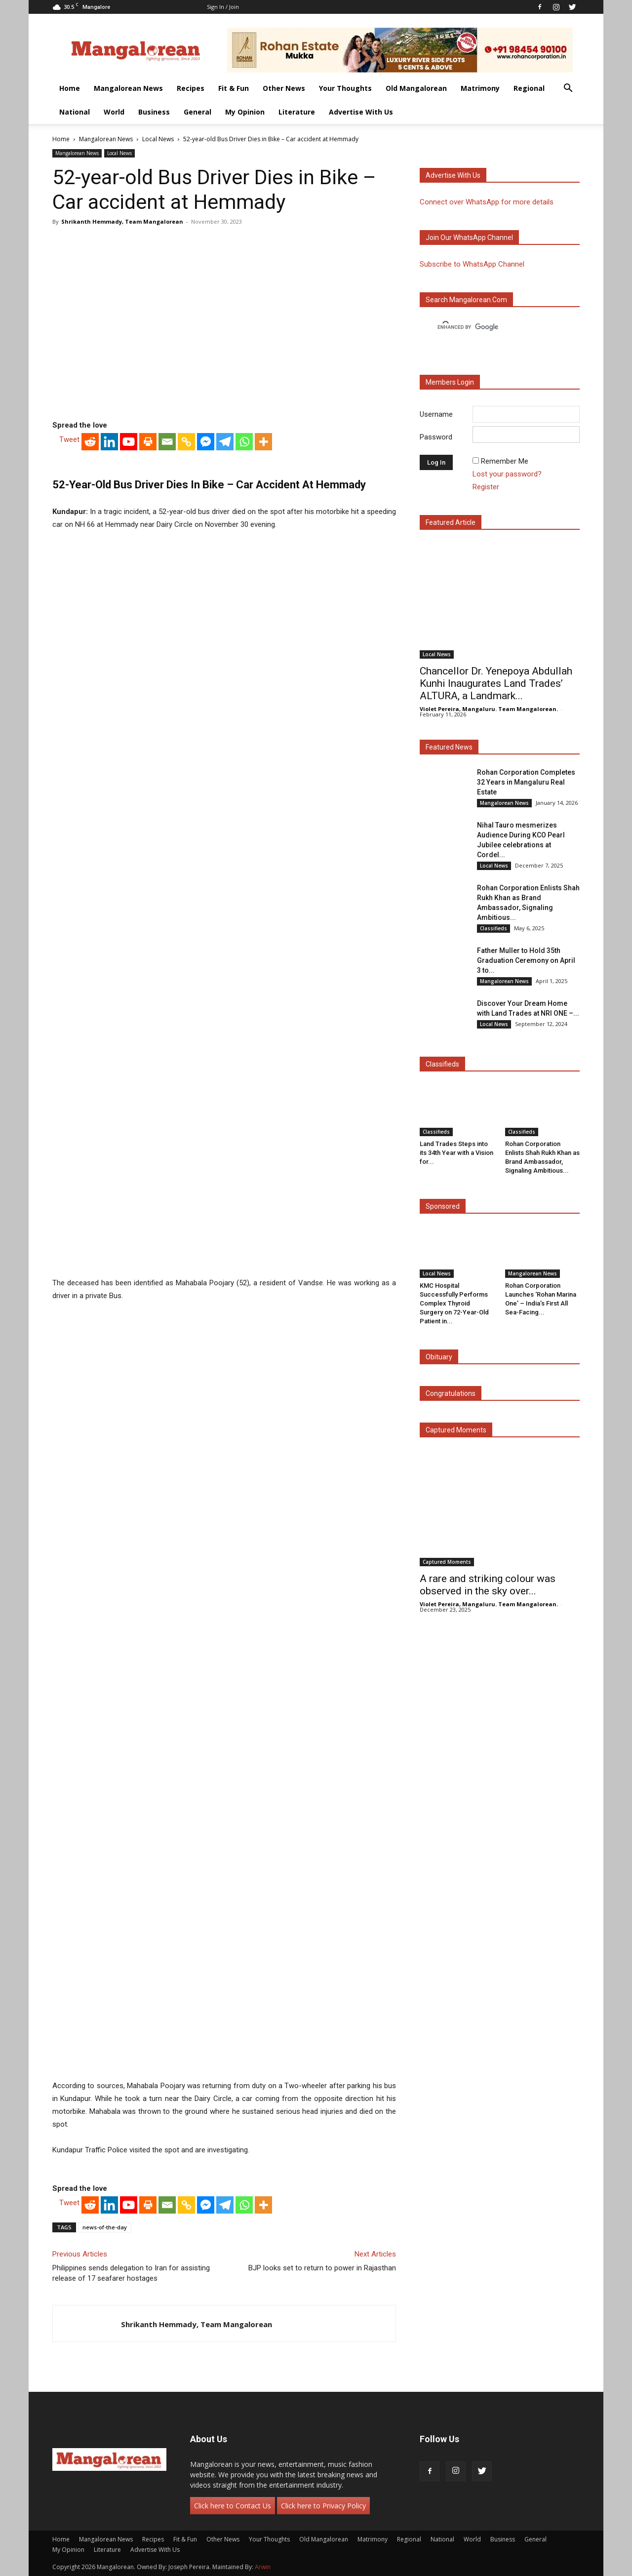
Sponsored (443, 1206)
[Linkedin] (109, 441)
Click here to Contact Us (232, 2505)
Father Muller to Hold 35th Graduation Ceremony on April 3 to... (526, 960)
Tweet (69, 439)
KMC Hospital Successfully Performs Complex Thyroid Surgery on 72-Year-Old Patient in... (454, 1303)
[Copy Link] (186, 441)
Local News (158, 139)
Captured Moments (456, 1430)
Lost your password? (507, 474)
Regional (529, 88)
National (74, 112)
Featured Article (450, 522)
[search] (490, 327)
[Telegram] (225, 441)
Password (436, 437)
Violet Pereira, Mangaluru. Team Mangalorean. (489, 709)
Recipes (190, 88)
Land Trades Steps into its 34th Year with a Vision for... (456, 1152)
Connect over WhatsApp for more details (486, 202)
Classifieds (493, 928)
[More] (263, 441)
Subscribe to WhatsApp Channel (472, 264)
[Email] (167, 441)
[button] (568, 89)
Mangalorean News (128, 88)
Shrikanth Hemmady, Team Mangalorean (122, 221)
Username (436, 414)
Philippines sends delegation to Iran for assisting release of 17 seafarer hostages (131, 2273)
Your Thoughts (345, 88)
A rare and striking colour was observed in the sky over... (487, 1585)
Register (486, 486)
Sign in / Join (223, 6)
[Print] (148, 441)
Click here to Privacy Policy (323, 2505)
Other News (284, 88)
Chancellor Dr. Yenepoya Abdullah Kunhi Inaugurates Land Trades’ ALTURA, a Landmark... (496, 683)
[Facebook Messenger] (205, 441)
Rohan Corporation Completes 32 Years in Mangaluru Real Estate (526, 782)
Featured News (449, 747)
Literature (296, 112)
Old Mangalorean (416, 88)
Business (154, 112)
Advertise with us (453, 175)
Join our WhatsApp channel (469, 237)
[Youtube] (128, 441)
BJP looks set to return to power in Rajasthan (322, 2267)
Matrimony (480, 88)
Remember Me (504, 461)
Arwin (263, 2567)
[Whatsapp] (244, 441)
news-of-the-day (104, 2227)
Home (69, 88)
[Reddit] (90, 441)
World (114, 112)
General (197, 112)
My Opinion (245, 112)
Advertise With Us (361, 112)
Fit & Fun (233, 88)
